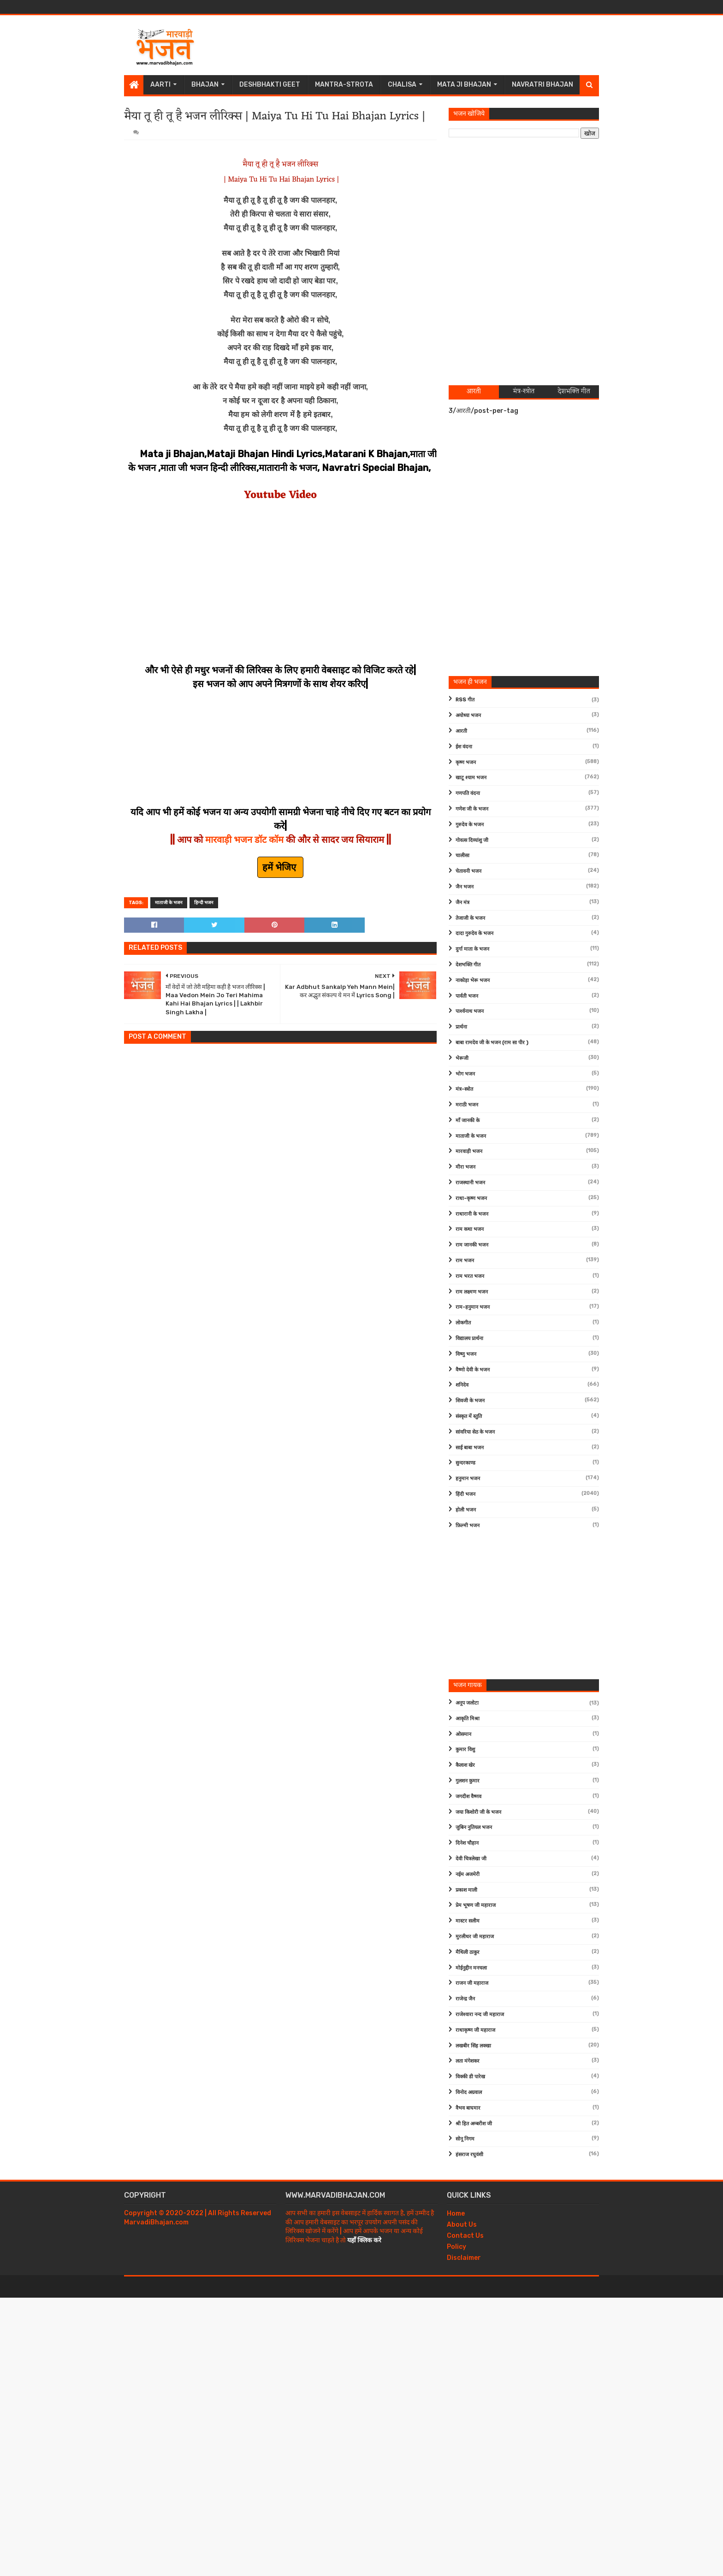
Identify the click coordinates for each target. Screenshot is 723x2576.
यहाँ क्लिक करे (364, 2240)
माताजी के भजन (169, 903)
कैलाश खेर (465, 1765)
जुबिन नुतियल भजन (474, 1827)
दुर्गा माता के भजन (472, 949)
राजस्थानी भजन (470, 1183)
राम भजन (465, 1261)
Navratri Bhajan (542, 84)
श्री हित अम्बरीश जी (474, 2124)
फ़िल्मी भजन (468, 1526)
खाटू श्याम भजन (471, 778)
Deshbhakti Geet (269, 84)
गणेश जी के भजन (472, 809)
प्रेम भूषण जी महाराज (476, 1905)
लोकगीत (463, 1323)
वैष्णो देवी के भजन (473, 1370)
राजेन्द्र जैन (465, 1999)
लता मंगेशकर (468, 2061)
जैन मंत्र (462, 903)
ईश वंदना (464, 747)
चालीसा (462, 856)
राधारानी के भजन (472, 1214)
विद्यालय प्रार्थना (469, 1338)
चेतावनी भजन (468, 871)
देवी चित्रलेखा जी (471, 1859)
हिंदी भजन (465, 1494)
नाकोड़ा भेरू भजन (473, 980)
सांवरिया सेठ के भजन (475, 1432)
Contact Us (465, 2236)
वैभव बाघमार (468, 2108)
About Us (462, 2225)
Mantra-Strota (344, 84)
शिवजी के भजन (470, 1401)
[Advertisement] (431, 45)
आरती (461, 731)
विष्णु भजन (466, 1354)
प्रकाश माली (466, 1890)
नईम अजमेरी (468, 1874)
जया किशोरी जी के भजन (478, 1812)
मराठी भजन (467, 1105)
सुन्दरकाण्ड (465, 1463)
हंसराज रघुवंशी (469, 2155)
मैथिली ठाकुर (468, 1952)
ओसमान (463, 1734)
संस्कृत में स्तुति (469, 1416)
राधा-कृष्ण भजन (471, 1198)
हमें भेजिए (280, 867)
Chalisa (402, 84)
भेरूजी (462, 1058)
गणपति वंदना (468, 793)
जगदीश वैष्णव (468, 1797)
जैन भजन (465, 887)
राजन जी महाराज (472, 1983)
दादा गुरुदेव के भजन (474, 933)
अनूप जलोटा (467, 1703)
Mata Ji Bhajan (464, 84)
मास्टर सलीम (468, 1921)
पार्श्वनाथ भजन (470, 1011)
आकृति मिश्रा (468, 1719)
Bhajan (205, 84)
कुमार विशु (465, 1750)
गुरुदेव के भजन (470, 825)
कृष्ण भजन (466, 762)
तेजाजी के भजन (470, 918)
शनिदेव (462, 1385)
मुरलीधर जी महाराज (475, 1937)
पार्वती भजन (467, 996)
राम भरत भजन (470, 1276)
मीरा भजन (465, 1167)
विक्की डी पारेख (470, 2077)
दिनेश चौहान (467, 1843)
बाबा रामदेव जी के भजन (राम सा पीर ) (492, 1043)
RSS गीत (465, 700)
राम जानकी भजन (472, 1245)
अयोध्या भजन (468, 715)
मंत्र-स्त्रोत (464, 1089)
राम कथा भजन (470, 1229)
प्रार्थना (461, 1027)
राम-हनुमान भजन (473, 1307)
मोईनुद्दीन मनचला (471, 1968)
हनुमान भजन (468, 1479)
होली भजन (466, 1510)
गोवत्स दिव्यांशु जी (472, 840)
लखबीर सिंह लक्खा (473, 2046)
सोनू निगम (465, 2139)
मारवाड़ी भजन (469, 1151)
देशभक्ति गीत (468, 965)
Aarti (160, 84)
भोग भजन (465, 1074)
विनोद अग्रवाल (469, 2092)
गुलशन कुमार (468, 1781)
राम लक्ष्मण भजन (472, 1292)
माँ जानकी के (468, 1120)
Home (456, 2213)
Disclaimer (464, 2258)
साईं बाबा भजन (470, 1448)
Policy (456, 2247)
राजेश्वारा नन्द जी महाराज (480, 2014)
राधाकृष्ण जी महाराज (475, 2030)
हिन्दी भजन (203, 903)
